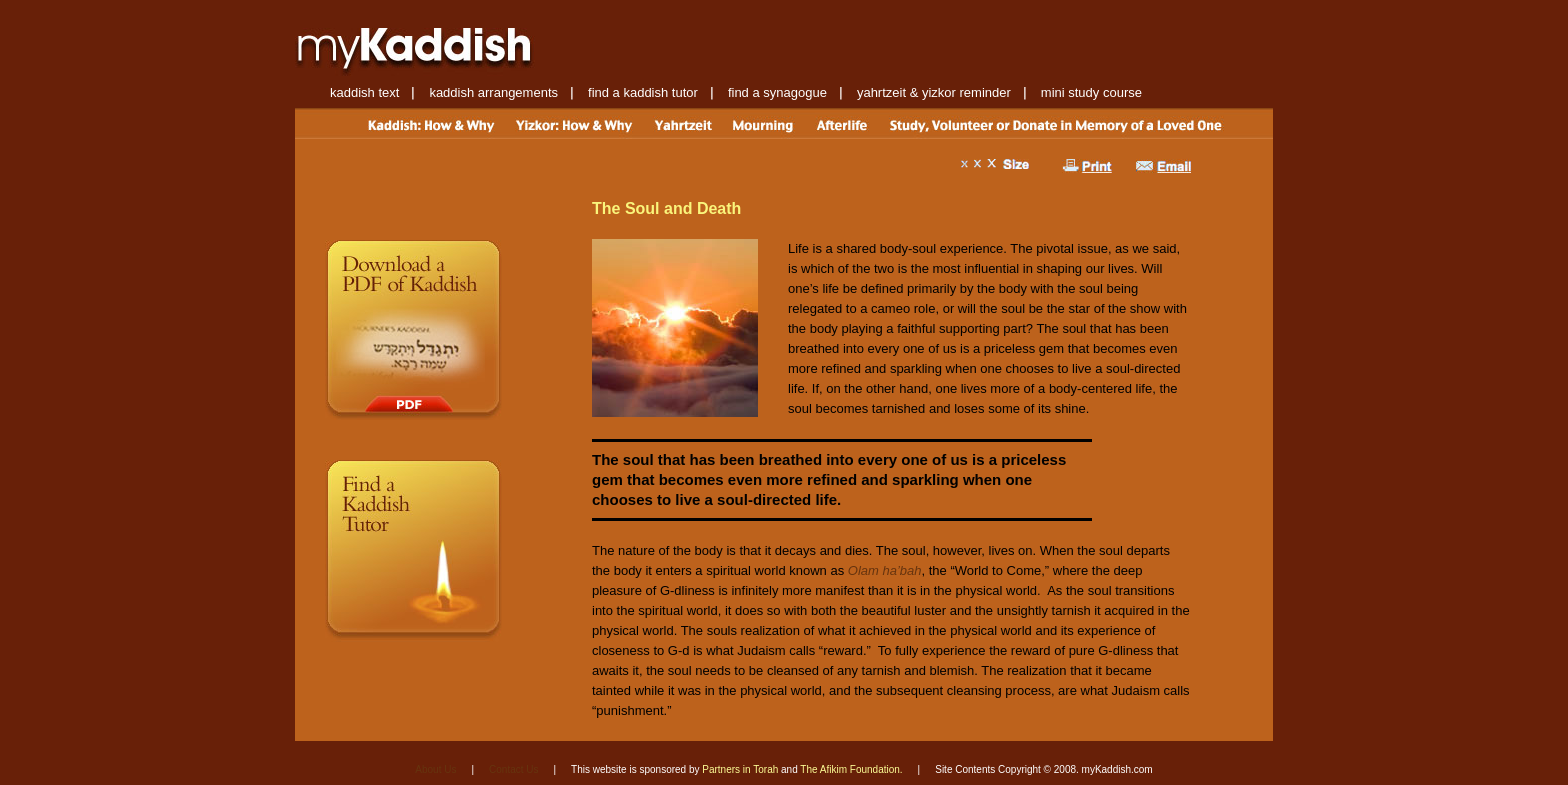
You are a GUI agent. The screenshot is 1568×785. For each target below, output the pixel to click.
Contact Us (513, 769)
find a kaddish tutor (643, 92)
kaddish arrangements (493, 92)
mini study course (1091, 92)
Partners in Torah (740, 769)
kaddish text (364, 92)
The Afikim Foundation (850, 769)
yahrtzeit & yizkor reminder (934, 92)
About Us (435, 769)
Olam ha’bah (885, 570)
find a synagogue (777, 92)
